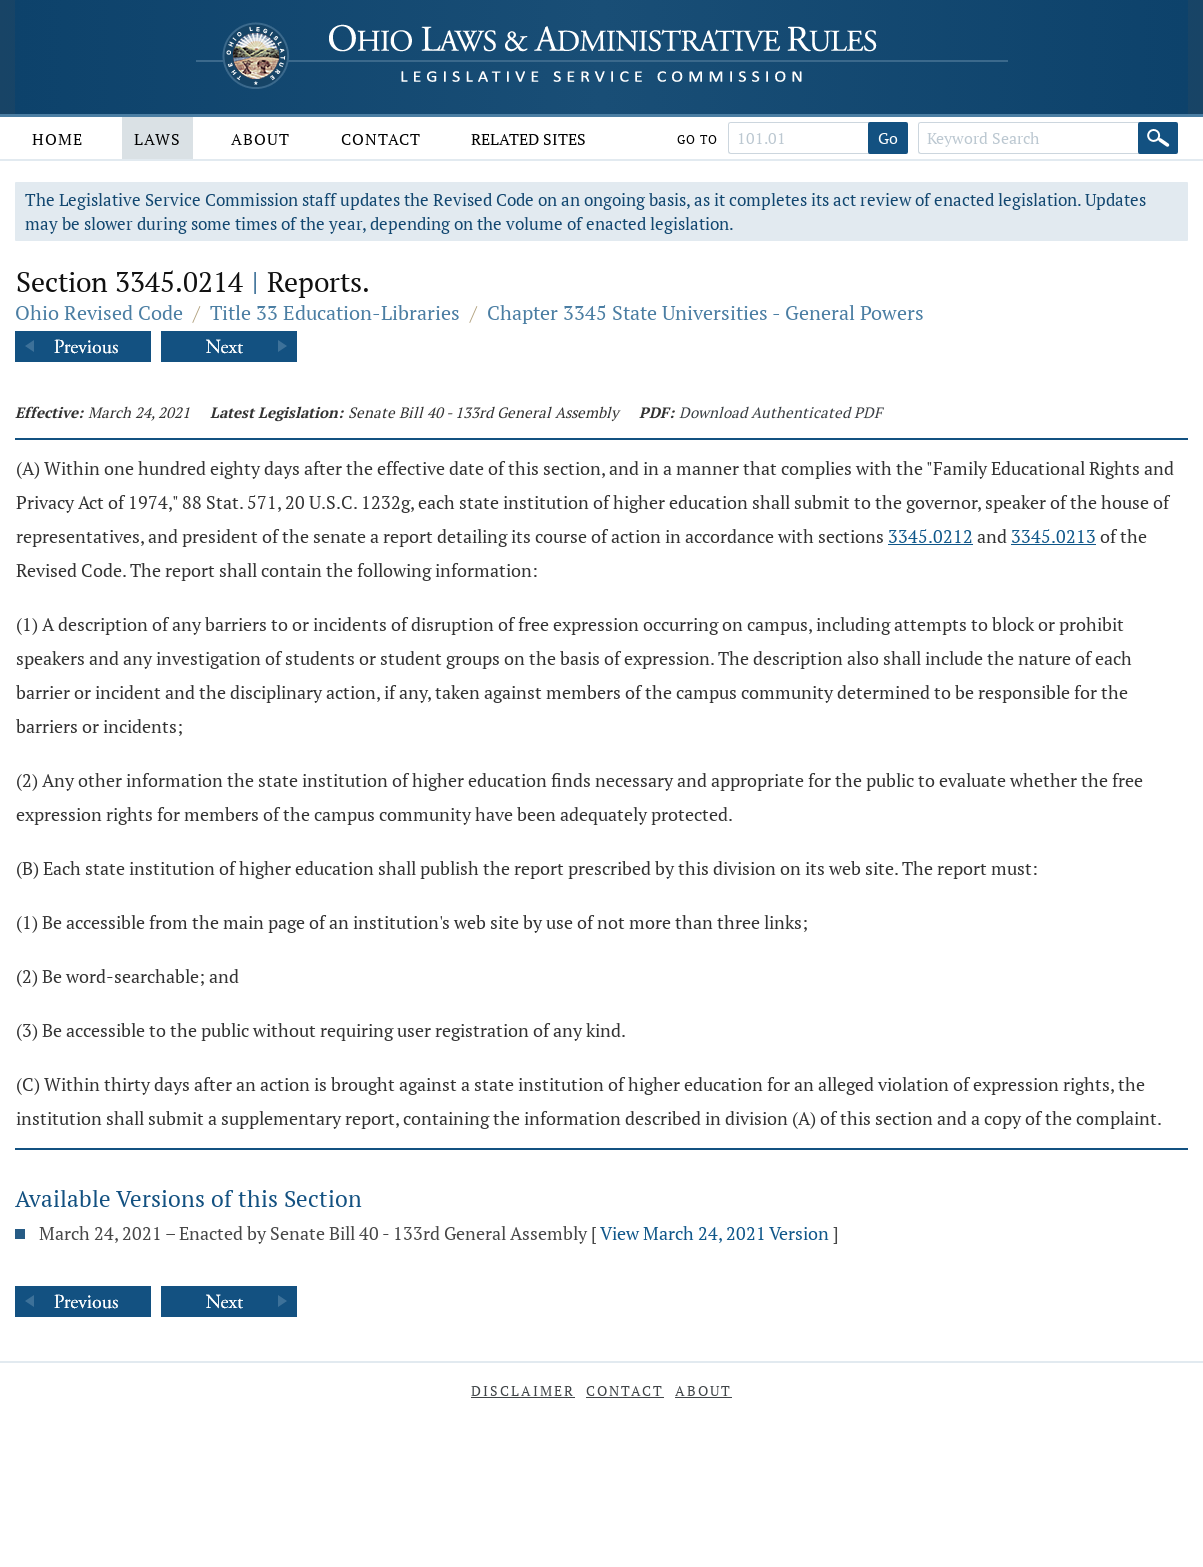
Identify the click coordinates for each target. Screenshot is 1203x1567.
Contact (381, 139)
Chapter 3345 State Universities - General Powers (705, 312)
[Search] (1158, 138)
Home (57, 139)
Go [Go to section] (888, 138)
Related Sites (528, 139)
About (260, 139)
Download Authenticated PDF (780, 412)
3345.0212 (930, 536)
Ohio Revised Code (99, 312)
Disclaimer (523, 1390)
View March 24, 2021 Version (714, 1233)
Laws (157, 139)
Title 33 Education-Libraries (335, 312)
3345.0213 (1053, 536)
